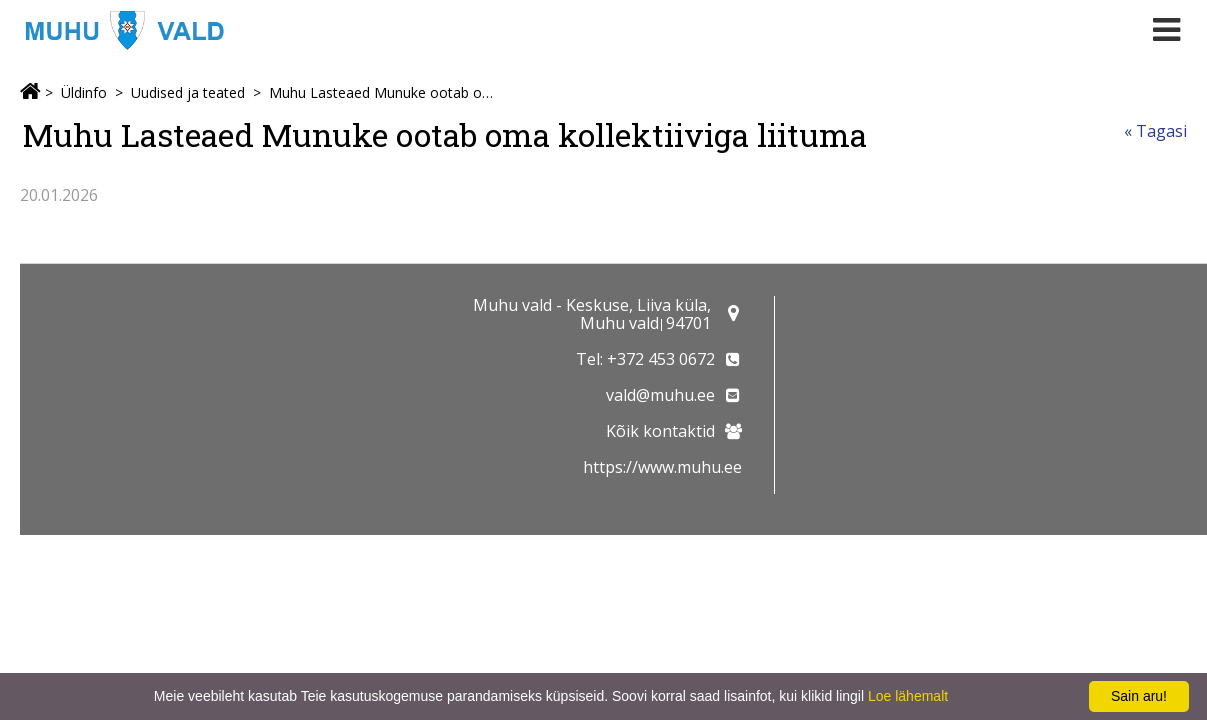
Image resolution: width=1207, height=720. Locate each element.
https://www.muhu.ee (662, 467)
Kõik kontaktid (660, 431)
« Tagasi (1155, 131)
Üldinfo (84, 92)
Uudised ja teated (188, 92)
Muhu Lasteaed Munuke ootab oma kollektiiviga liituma (385, 92)
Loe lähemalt (908, 696)
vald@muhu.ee (660, 395)
